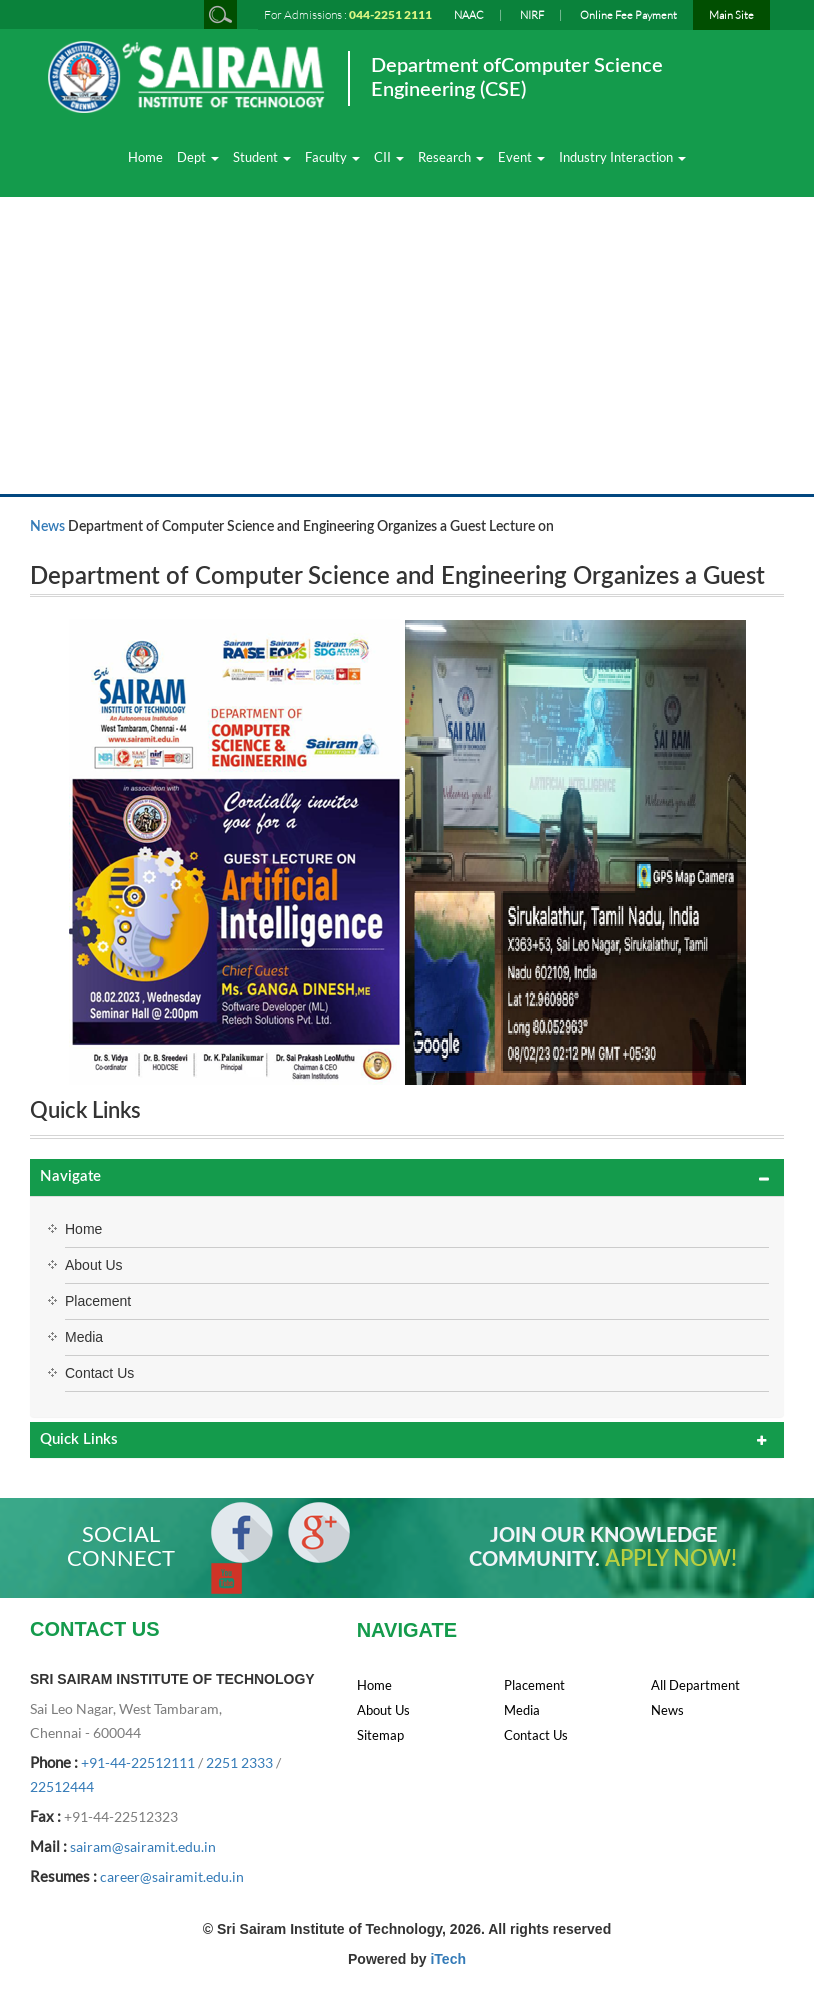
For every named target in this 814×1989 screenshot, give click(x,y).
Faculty (332, 157)
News (47, 527)
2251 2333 (239, 1762)
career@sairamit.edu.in (172, 1876)
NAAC (469, 15)
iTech (448, 1959)
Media (84, 1337)
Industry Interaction (622, 157)
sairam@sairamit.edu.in (143, 1846)
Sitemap (380, 1735)
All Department (695, 1685)
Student (262, 157)
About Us (94, 1265)
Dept (198, 157)
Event (521, 157)
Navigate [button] (70, 1176)
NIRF (532, 15)
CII (389, 157)
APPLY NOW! (671, 1559)
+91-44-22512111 (138, 1762)
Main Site (731, 15)
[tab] (407, 1177)
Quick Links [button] (79, 1439)
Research (451, 157)
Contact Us (99, 1373)
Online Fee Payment (628, 15)
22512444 (62, 1786)
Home (145, 157)
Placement (98, 1301)
